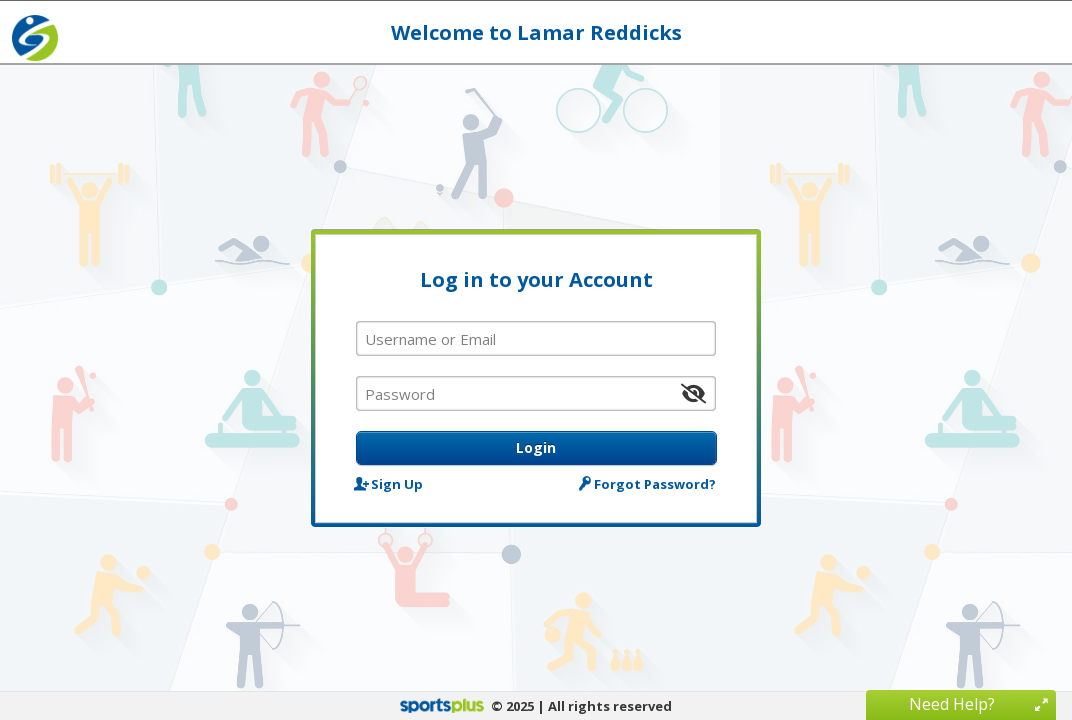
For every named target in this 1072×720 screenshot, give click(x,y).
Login (536, 447)
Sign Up (389, 483)
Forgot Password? (649, 483)
